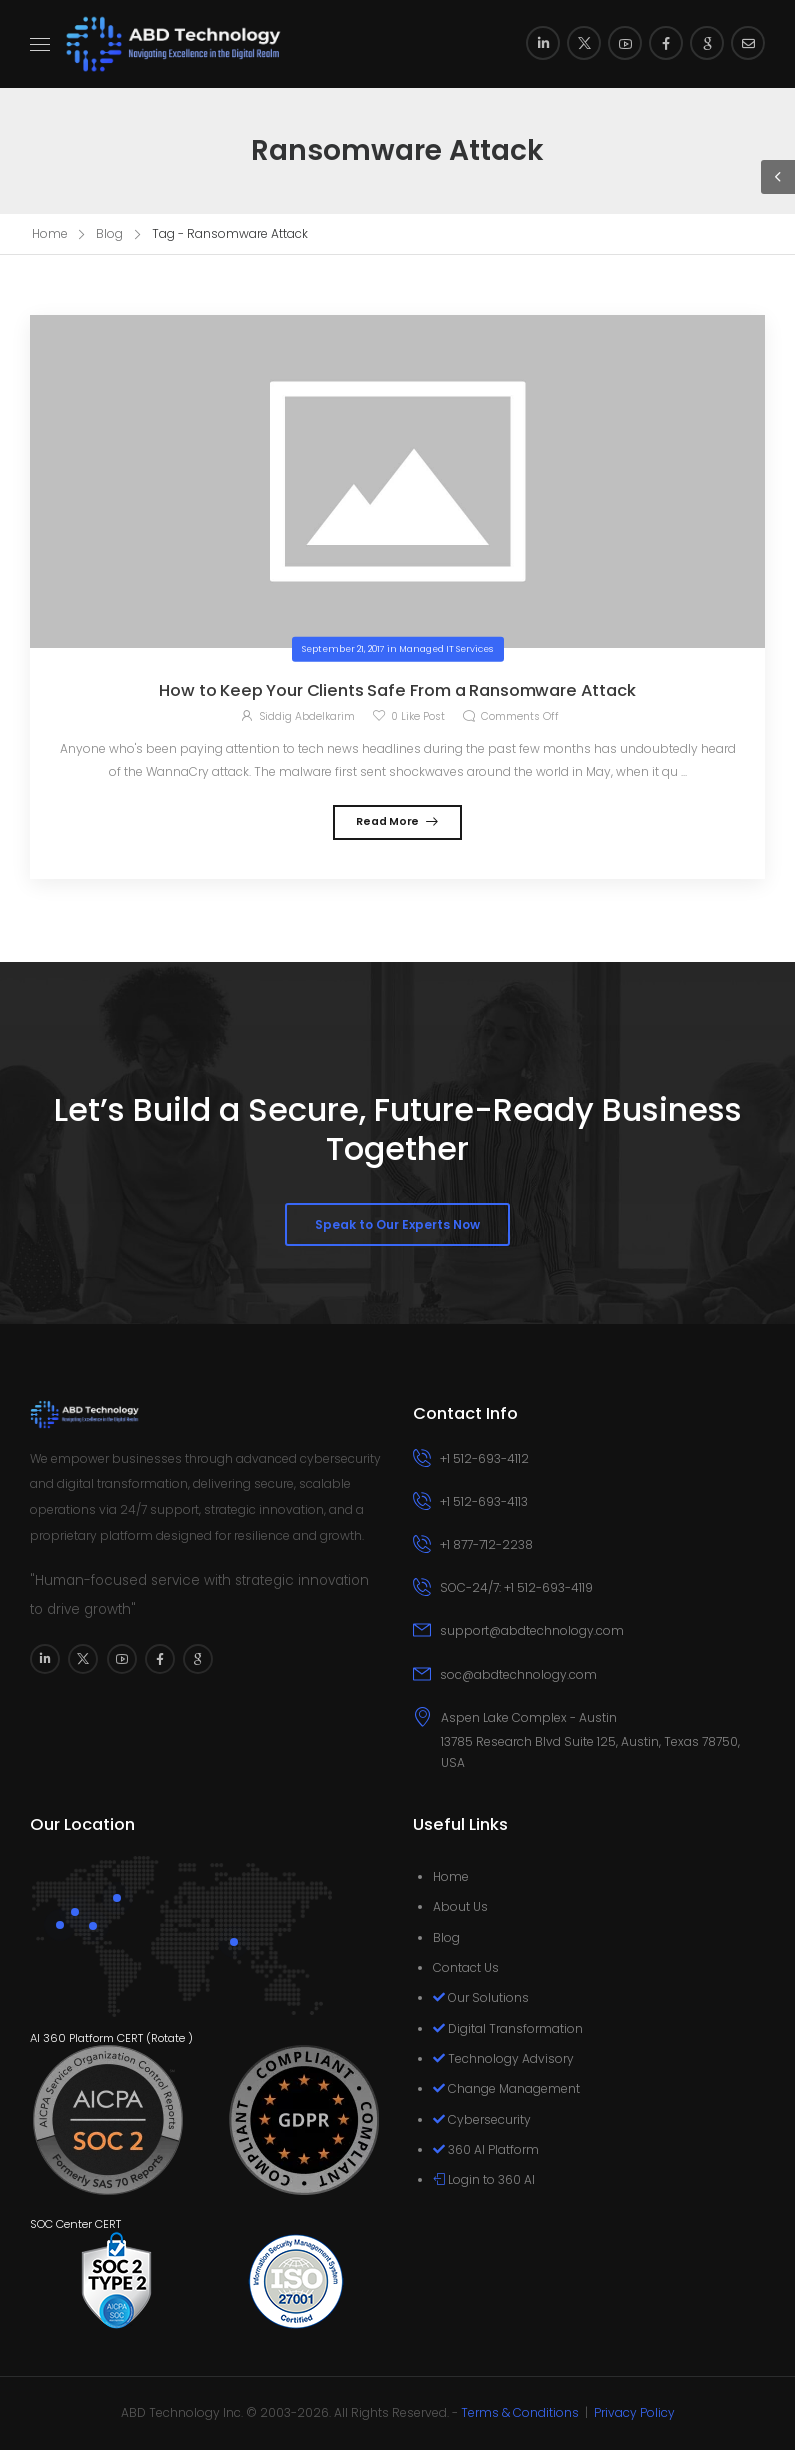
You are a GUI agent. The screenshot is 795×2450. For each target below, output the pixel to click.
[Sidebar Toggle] (778, 177)
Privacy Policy (634, 2412)
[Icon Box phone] (589, 1461)
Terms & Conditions (520, 2412)
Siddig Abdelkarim (307, 716)
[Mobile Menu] (40, 44)
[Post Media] (397, 481)
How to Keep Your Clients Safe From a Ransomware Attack (397, 690)
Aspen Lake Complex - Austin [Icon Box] (529, 1717)
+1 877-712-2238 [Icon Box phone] (486, 1544)
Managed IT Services (446, 649)
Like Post (418, 716)
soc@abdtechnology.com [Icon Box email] (518, 1674)
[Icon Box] (589, 1741)
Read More (388, 821)
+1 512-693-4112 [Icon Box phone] (484, 1458)
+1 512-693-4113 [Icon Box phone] (484, 1501)
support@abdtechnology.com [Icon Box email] (532, 1630)
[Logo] (174, 44)
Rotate (168, 2038)
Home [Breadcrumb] (50, 233)
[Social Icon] (543, 43)
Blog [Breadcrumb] (109, 233)
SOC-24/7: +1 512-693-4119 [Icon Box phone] (516, 1587)
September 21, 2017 (343, 649)
